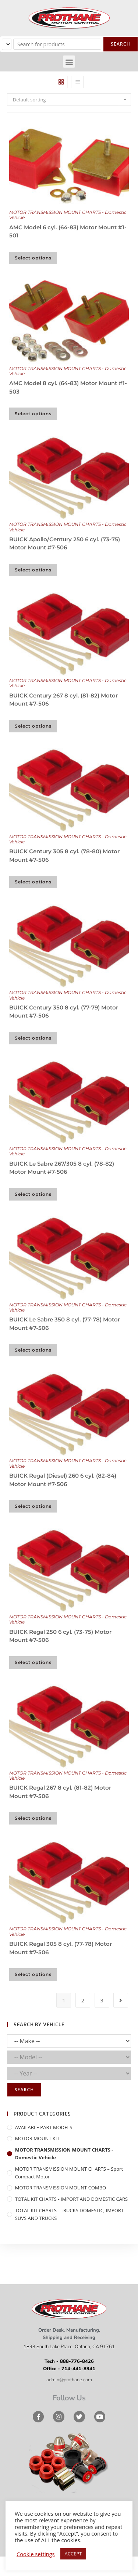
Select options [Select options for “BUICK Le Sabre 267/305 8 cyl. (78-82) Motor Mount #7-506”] (33, 1194)
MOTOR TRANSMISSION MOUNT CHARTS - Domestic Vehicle (68, 214)
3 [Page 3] (101, 2000)
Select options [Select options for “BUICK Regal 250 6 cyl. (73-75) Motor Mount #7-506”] (33, 1662)
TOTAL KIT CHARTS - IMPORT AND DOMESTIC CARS (71, 2199)
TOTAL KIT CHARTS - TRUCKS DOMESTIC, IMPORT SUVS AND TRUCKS (69, 2214)
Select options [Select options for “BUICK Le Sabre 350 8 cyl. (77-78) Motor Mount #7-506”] (33, 1350)
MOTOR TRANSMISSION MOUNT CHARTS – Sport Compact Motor (69, 2173)
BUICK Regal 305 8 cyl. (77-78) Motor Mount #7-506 (60, 1948)
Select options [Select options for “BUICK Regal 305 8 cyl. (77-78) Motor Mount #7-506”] (33, 1974)
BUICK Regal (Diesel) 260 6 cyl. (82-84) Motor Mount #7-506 (62, 1480)
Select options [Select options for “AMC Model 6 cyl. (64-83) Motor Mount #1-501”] (33, 258)
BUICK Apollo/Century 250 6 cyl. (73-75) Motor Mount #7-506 (64, 543)
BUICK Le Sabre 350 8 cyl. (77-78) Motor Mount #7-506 (64, 1323)
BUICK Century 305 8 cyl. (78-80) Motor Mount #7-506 (64, 855)
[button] (69, 61)
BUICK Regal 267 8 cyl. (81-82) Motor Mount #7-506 (60, 1792)
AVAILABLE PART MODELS (43, 2127)
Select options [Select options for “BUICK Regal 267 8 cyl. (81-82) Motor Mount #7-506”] (33, 1818)
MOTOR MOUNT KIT (37, 2138)
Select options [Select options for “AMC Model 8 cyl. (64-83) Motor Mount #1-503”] (33, 413)
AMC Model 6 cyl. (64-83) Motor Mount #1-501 (68, 231)
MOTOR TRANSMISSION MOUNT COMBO (60, 2187)
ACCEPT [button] (73, 2553)
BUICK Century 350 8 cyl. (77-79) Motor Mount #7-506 (63, 1011)
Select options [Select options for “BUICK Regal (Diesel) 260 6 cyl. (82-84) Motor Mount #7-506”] (33, 1506)
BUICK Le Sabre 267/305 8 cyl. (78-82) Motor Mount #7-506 (61, 1168)
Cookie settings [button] (36, 2554)
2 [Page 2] (83, 2000)
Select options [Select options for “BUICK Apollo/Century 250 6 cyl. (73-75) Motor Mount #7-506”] (33, 570)
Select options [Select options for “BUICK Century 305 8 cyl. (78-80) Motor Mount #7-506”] (33, 882)
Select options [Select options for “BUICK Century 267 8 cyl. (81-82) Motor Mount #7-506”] (33, 726)
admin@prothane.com (69, 2379)
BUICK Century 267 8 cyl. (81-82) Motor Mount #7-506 (63, 699)
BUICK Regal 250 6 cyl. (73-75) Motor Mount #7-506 (60, 1636)
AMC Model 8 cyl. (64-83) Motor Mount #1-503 (68, 387)
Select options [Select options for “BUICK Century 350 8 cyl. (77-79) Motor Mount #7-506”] (33, 1038)
